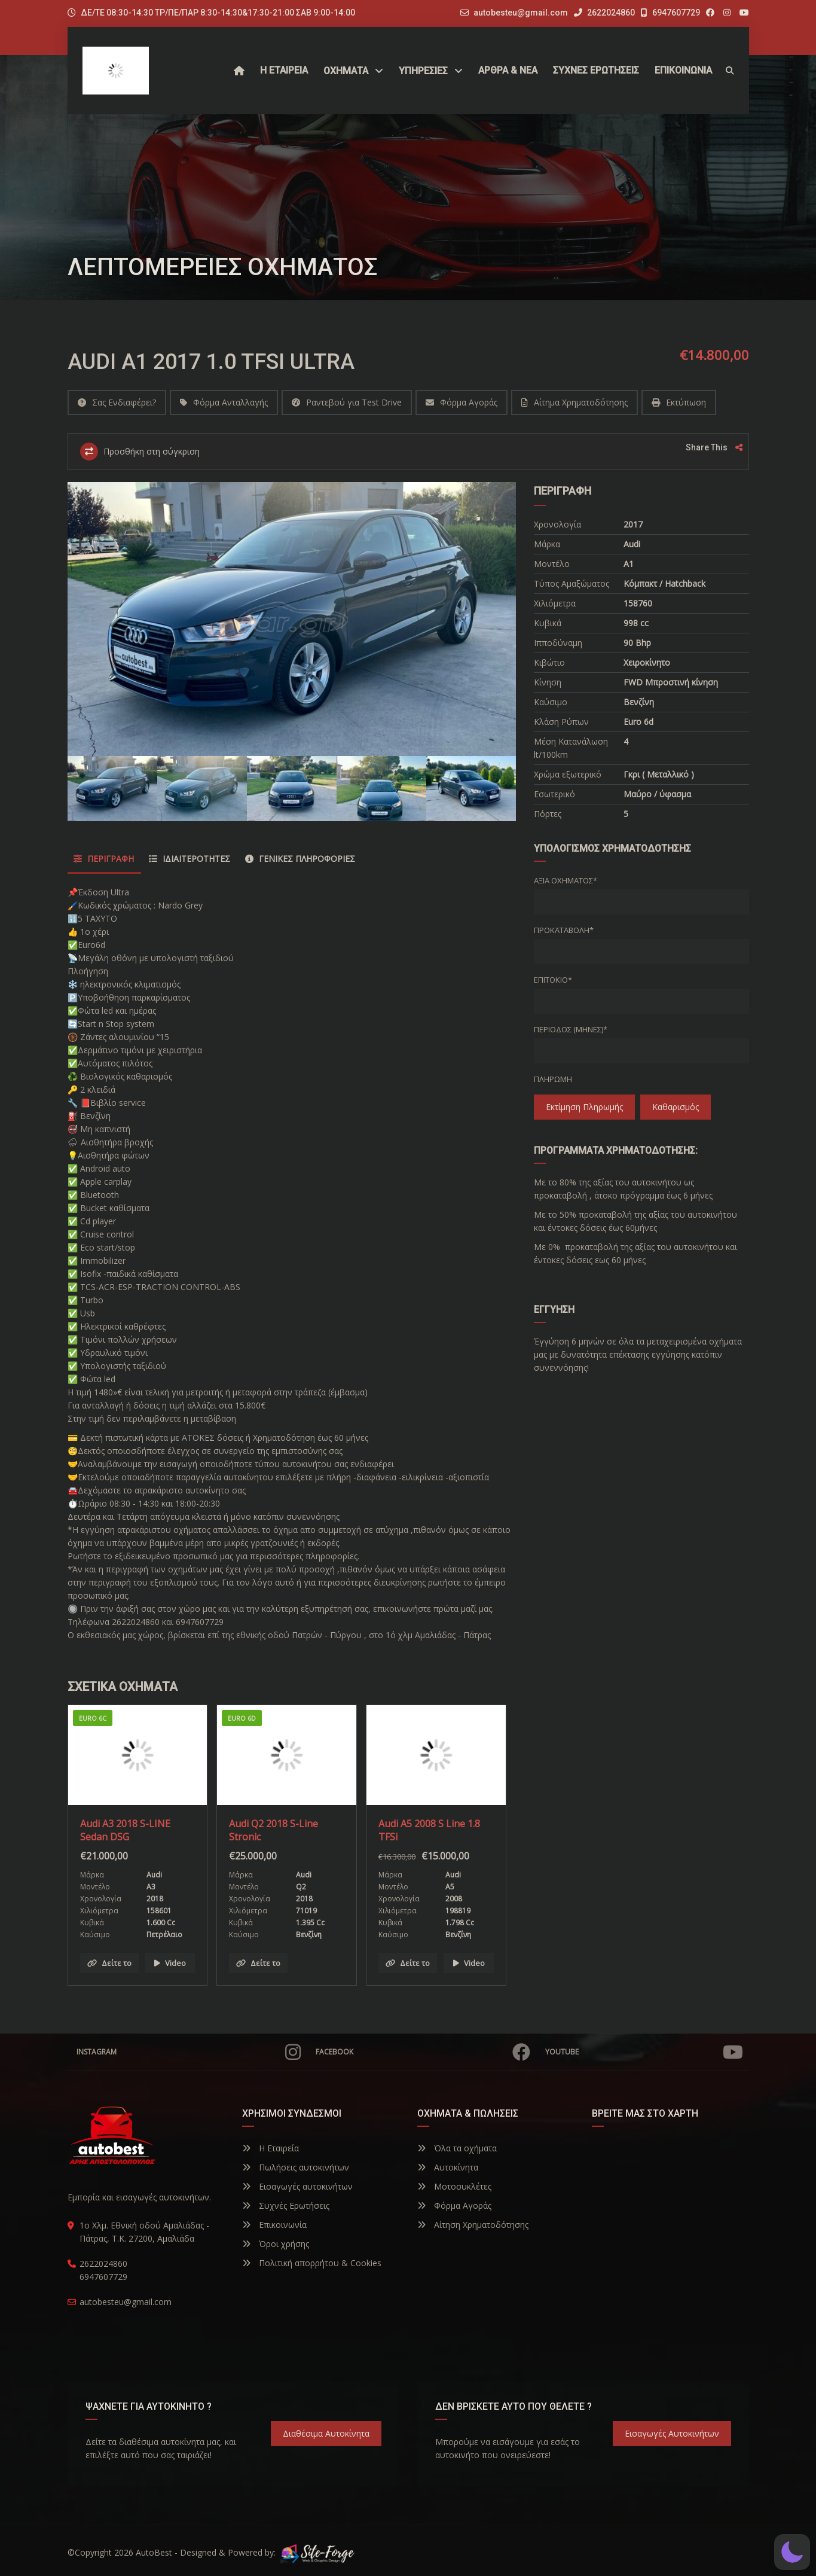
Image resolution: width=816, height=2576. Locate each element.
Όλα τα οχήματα (457, 2148)
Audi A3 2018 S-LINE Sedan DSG (125, 1830)
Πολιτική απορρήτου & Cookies (311, 2263)
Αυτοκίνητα (447, 2167)
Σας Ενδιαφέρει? (117, 402)
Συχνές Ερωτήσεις (285, 2205)
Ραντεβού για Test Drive (347, 402)
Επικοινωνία (274, 2224)
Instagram (189, 2052)
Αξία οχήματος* (565, 880)
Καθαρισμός (675, 1106)
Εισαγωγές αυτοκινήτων (297, 2186)
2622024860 (604, 12)
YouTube (643, 2052)
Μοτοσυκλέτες (454, 2186)
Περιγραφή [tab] (104, 858)
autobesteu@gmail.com (520, 12)
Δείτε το (109, 1963)
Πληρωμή (553, 1079)
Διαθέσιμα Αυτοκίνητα (326, 2433)
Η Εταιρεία (270, 2148)
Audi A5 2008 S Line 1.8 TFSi (429, 1830)
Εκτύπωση (679, 402)
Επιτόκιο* (553, 979)
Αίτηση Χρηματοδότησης (472, 2224)
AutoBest (154, 2552)
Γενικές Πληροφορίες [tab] (300, 858)
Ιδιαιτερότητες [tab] (189, 858)
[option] (292, 619)
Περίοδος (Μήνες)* (570, 1029)
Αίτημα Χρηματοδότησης (574, 402)
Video (170, 1963)
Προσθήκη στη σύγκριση (140, 452)
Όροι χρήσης (275, 2243)
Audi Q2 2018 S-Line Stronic (273, 1830)
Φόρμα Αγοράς (461, 402)
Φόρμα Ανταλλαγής (224, 402)
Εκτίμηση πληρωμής (584, 1106)
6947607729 (670, 12)
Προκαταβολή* (564, 930)
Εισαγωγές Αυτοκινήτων (672, 2433)
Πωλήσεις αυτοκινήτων (295, 2167)
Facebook (423, 2052)
